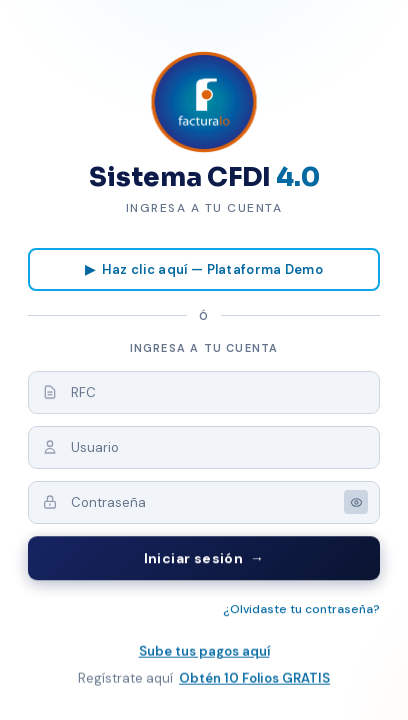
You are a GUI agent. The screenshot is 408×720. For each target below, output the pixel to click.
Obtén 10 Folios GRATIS (254, 679)
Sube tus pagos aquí (204, 652)
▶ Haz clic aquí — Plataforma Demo (204, 269)
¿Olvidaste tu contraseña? (301, 610)
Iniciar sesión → (204, 559)
